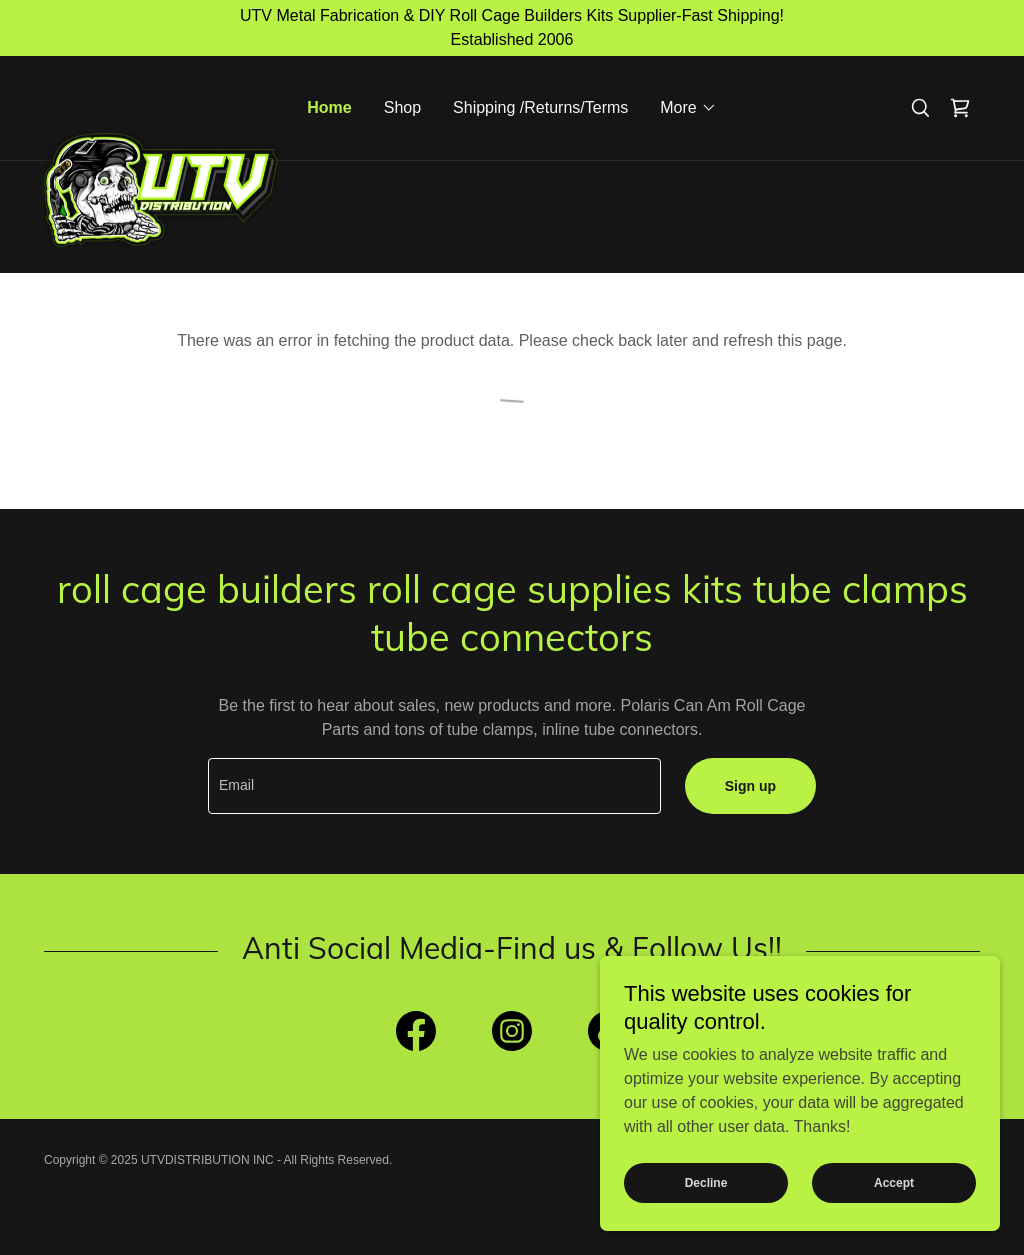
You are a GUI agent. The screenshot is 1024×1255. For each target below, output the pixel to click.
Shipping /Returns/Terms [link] (540, 107)
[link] (161, 98)
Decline (706, 1183)
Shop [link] (402, 107)
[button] (688, 108)
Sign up (750, 786)
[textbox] (434, 786)
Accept (894, 1183)
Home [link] (329, 107)
